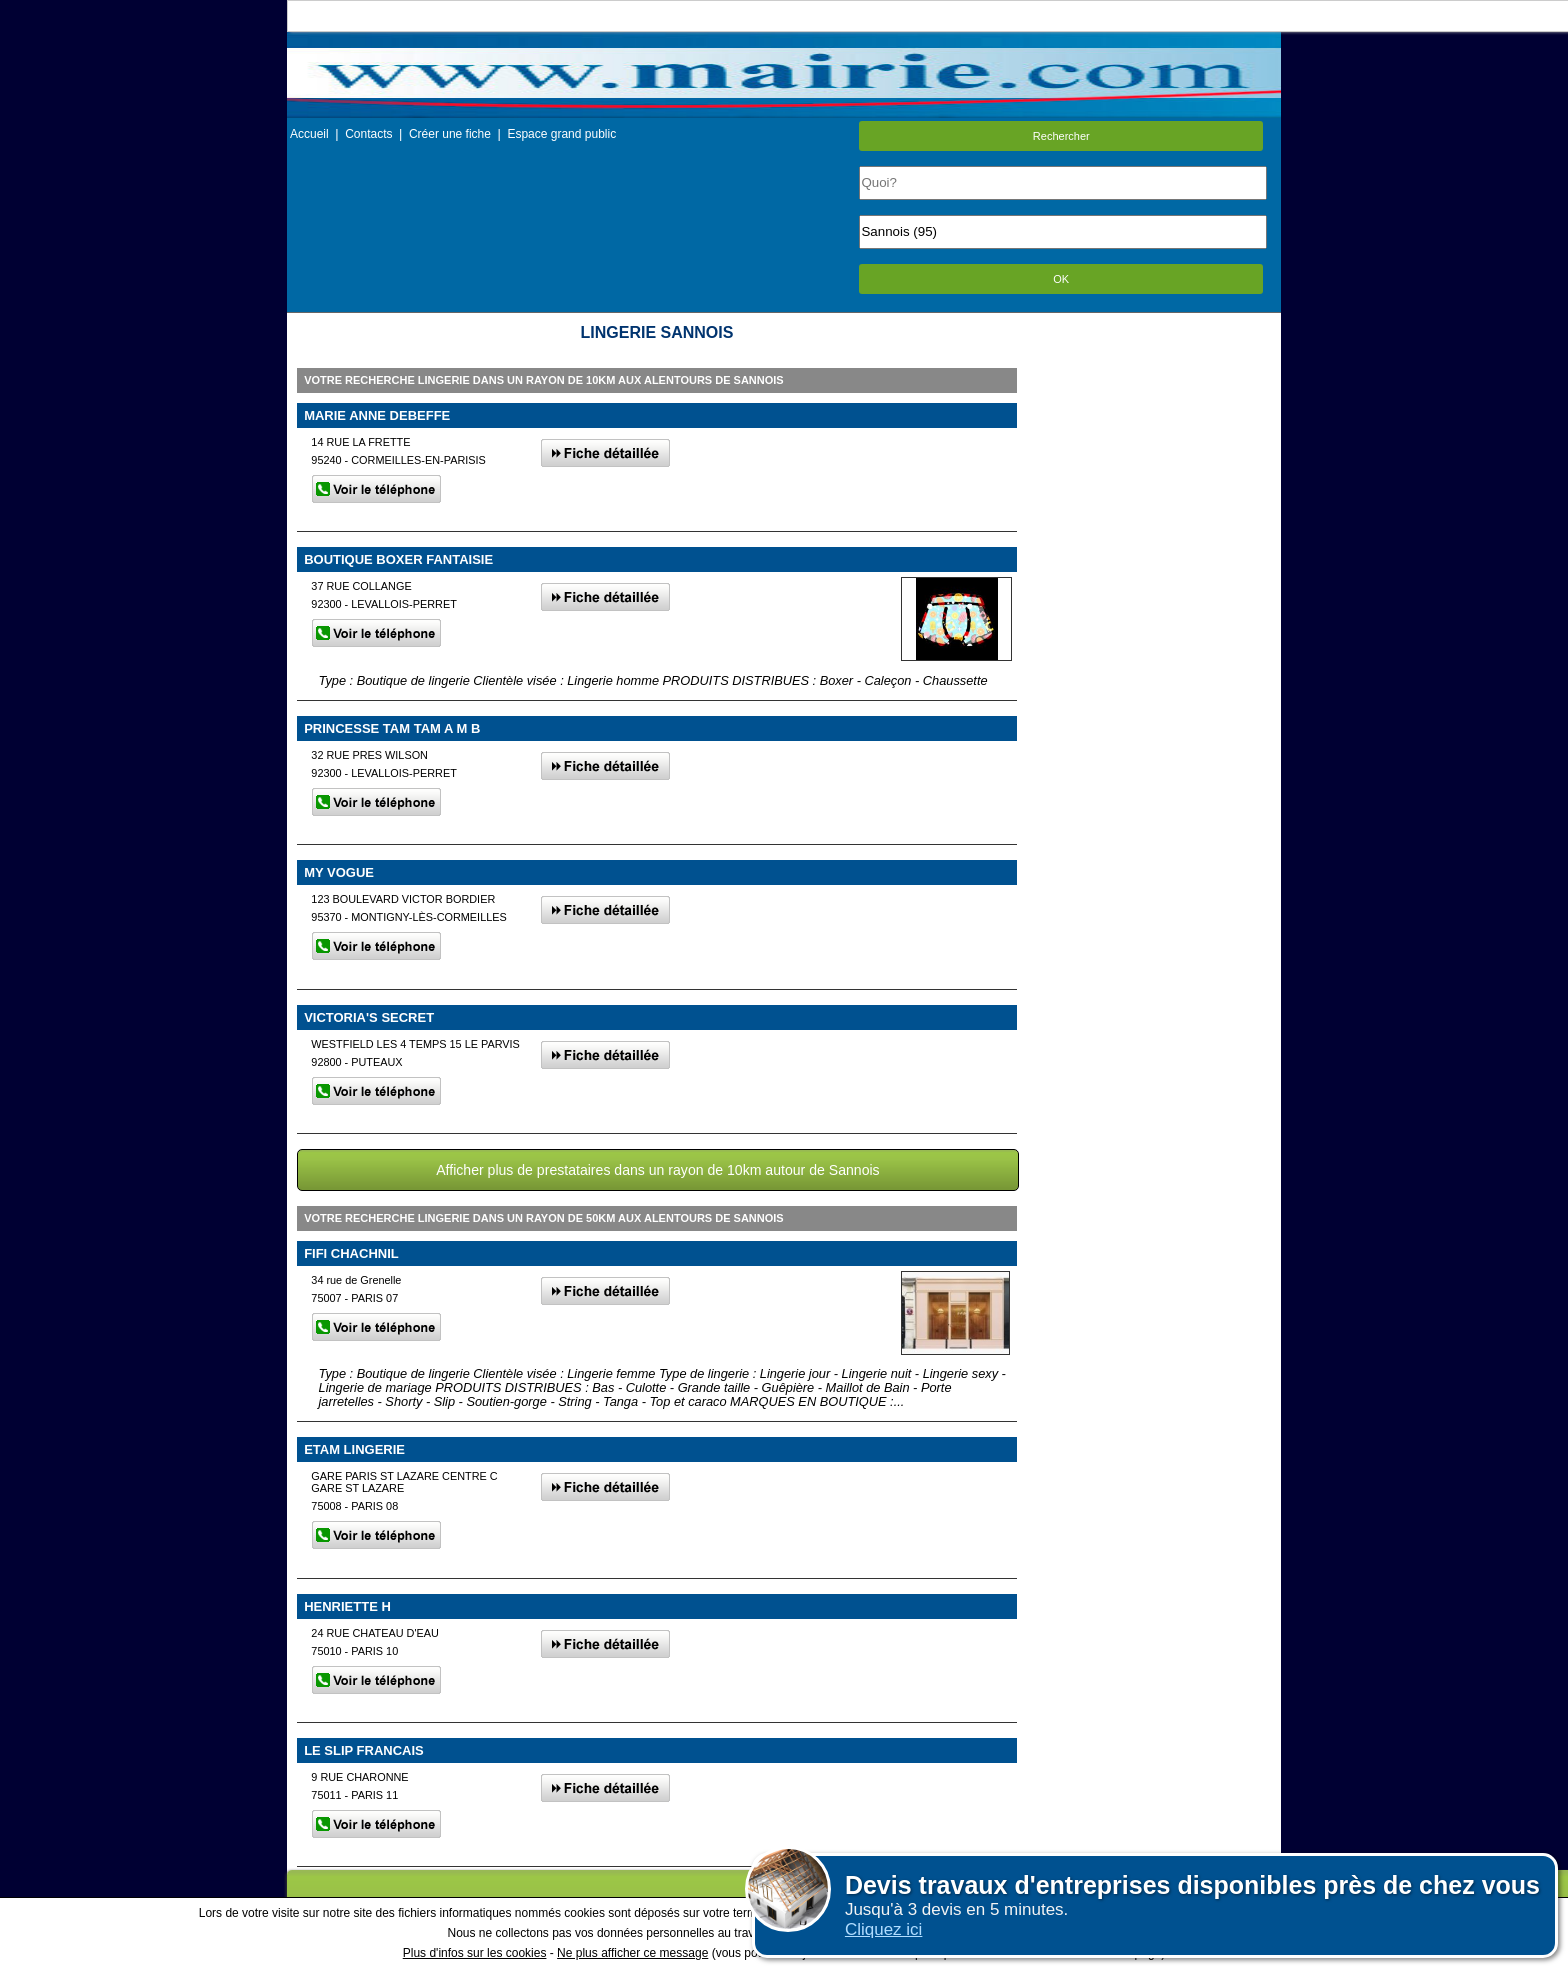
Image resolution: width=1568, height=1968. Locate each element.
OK (1061, 279)
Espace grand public (561, 134)
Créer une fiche (450, 134)
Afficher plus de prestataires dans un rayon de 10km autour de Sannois (657, 1170)
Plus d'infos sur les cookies (475, 1953)
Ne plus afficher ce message (632, 1953)
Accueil (309, 134)
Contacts (368, 134)
